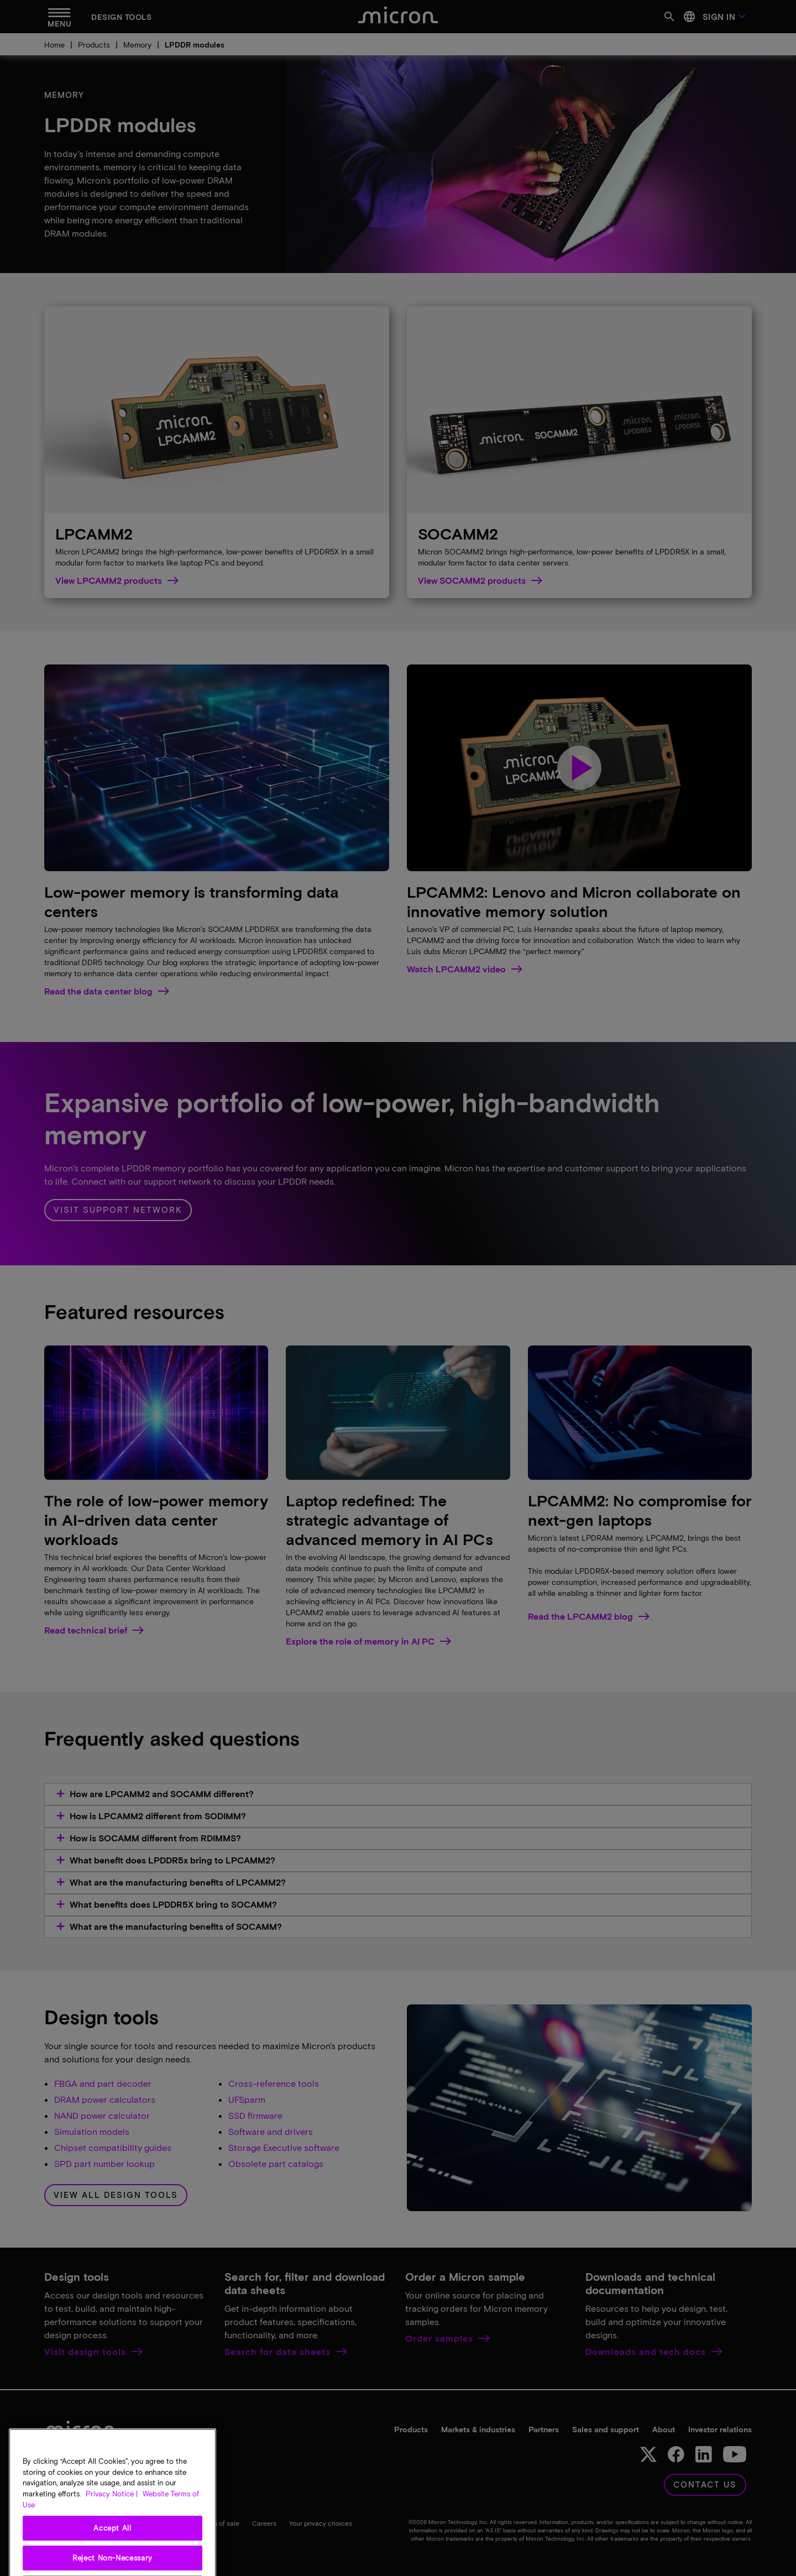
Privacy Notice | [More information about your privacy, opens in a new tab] (112, 2530)
